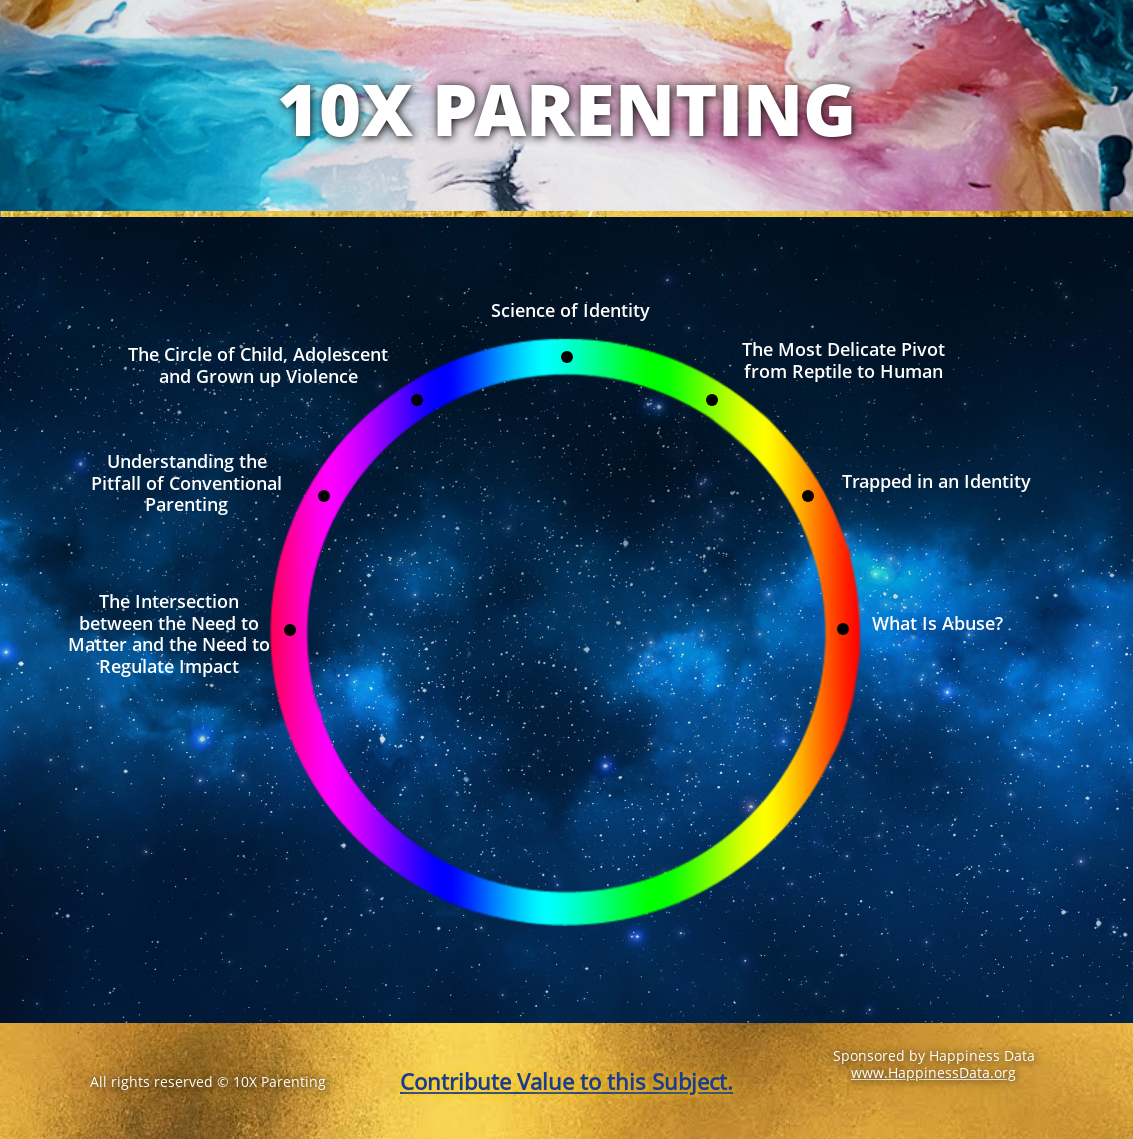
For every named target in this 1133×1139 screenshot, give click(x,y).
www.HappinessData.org (933, 1072)
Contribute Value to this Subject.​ (566, 1081)
